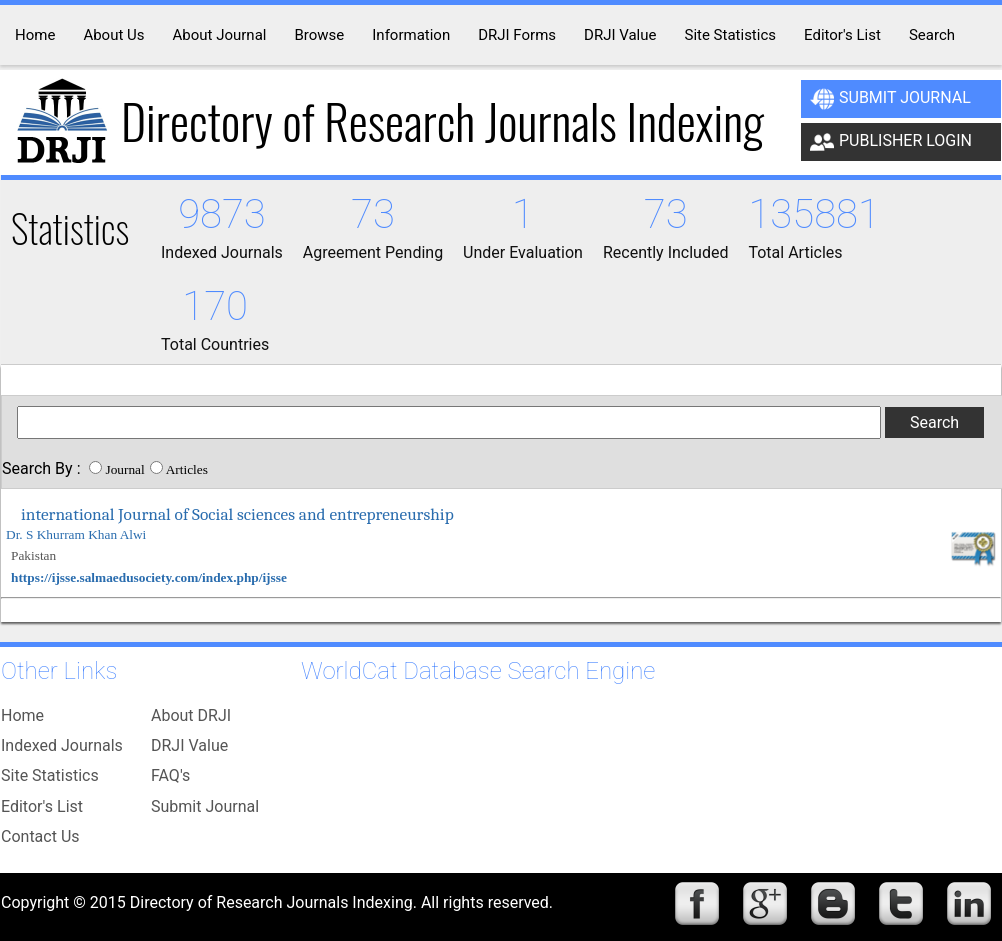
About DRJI (191, 715)
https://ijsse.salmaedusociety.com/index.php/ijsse (149, 577)
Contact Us (40, 836)
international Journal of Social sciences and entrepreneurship (237, 514)
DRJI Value (189, 745)
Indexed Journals (62, 745)
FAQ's (170, 775)
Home (22, 715)
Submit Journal (890, 99)
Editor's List (42, 806)
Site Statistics (50, 775)
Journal (124, 469)
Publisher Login (891, 142)
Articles (187, 469)
